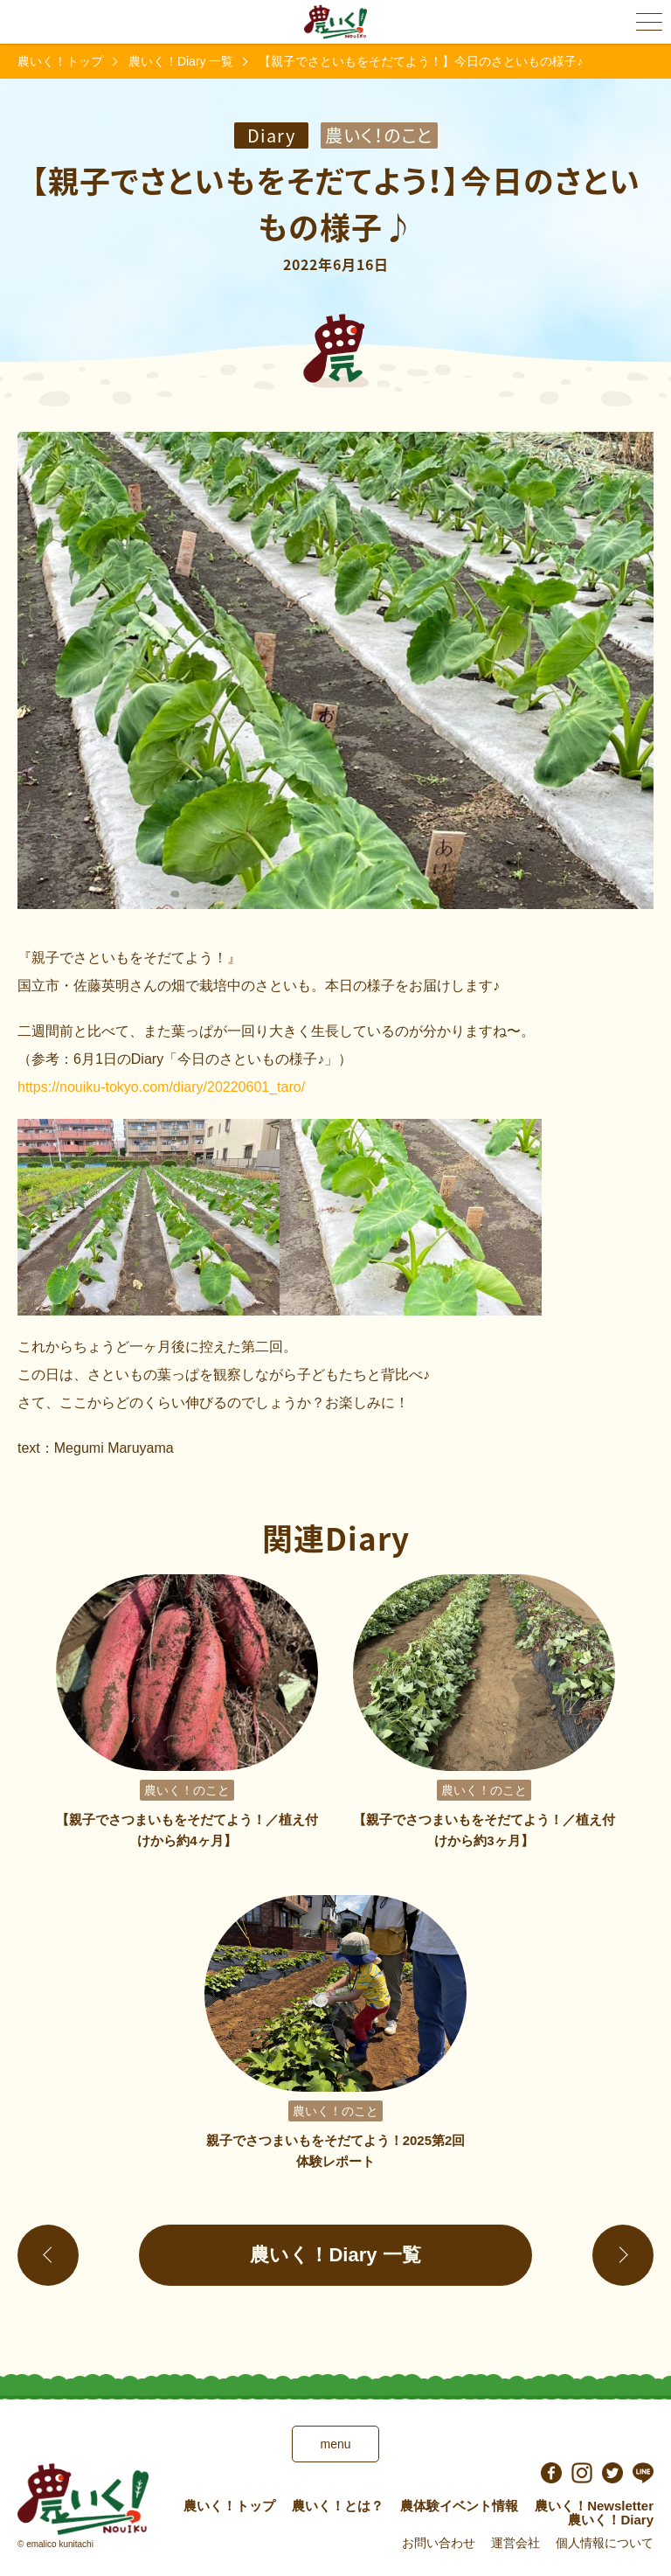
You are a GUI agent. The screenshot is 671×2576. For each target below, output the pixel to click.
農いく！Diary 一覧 (181, 61)
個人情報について (605, 2543)
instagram (581, 2472)
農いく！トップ (60, 61)
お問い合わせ (438, 2543)
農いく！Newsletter (594, 2505)
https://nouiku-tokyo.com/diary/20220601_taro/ (161, 1087)
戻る (48, 2255)
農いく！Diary (611, 2519)
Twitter (612, 2472)
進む (623, 2255)
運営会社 (515, 2543)
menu (335, 2444)
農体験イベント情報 (459, 2505)
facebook (551, 2472)
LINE (643, 2472)
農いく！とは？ (338, 2505)
